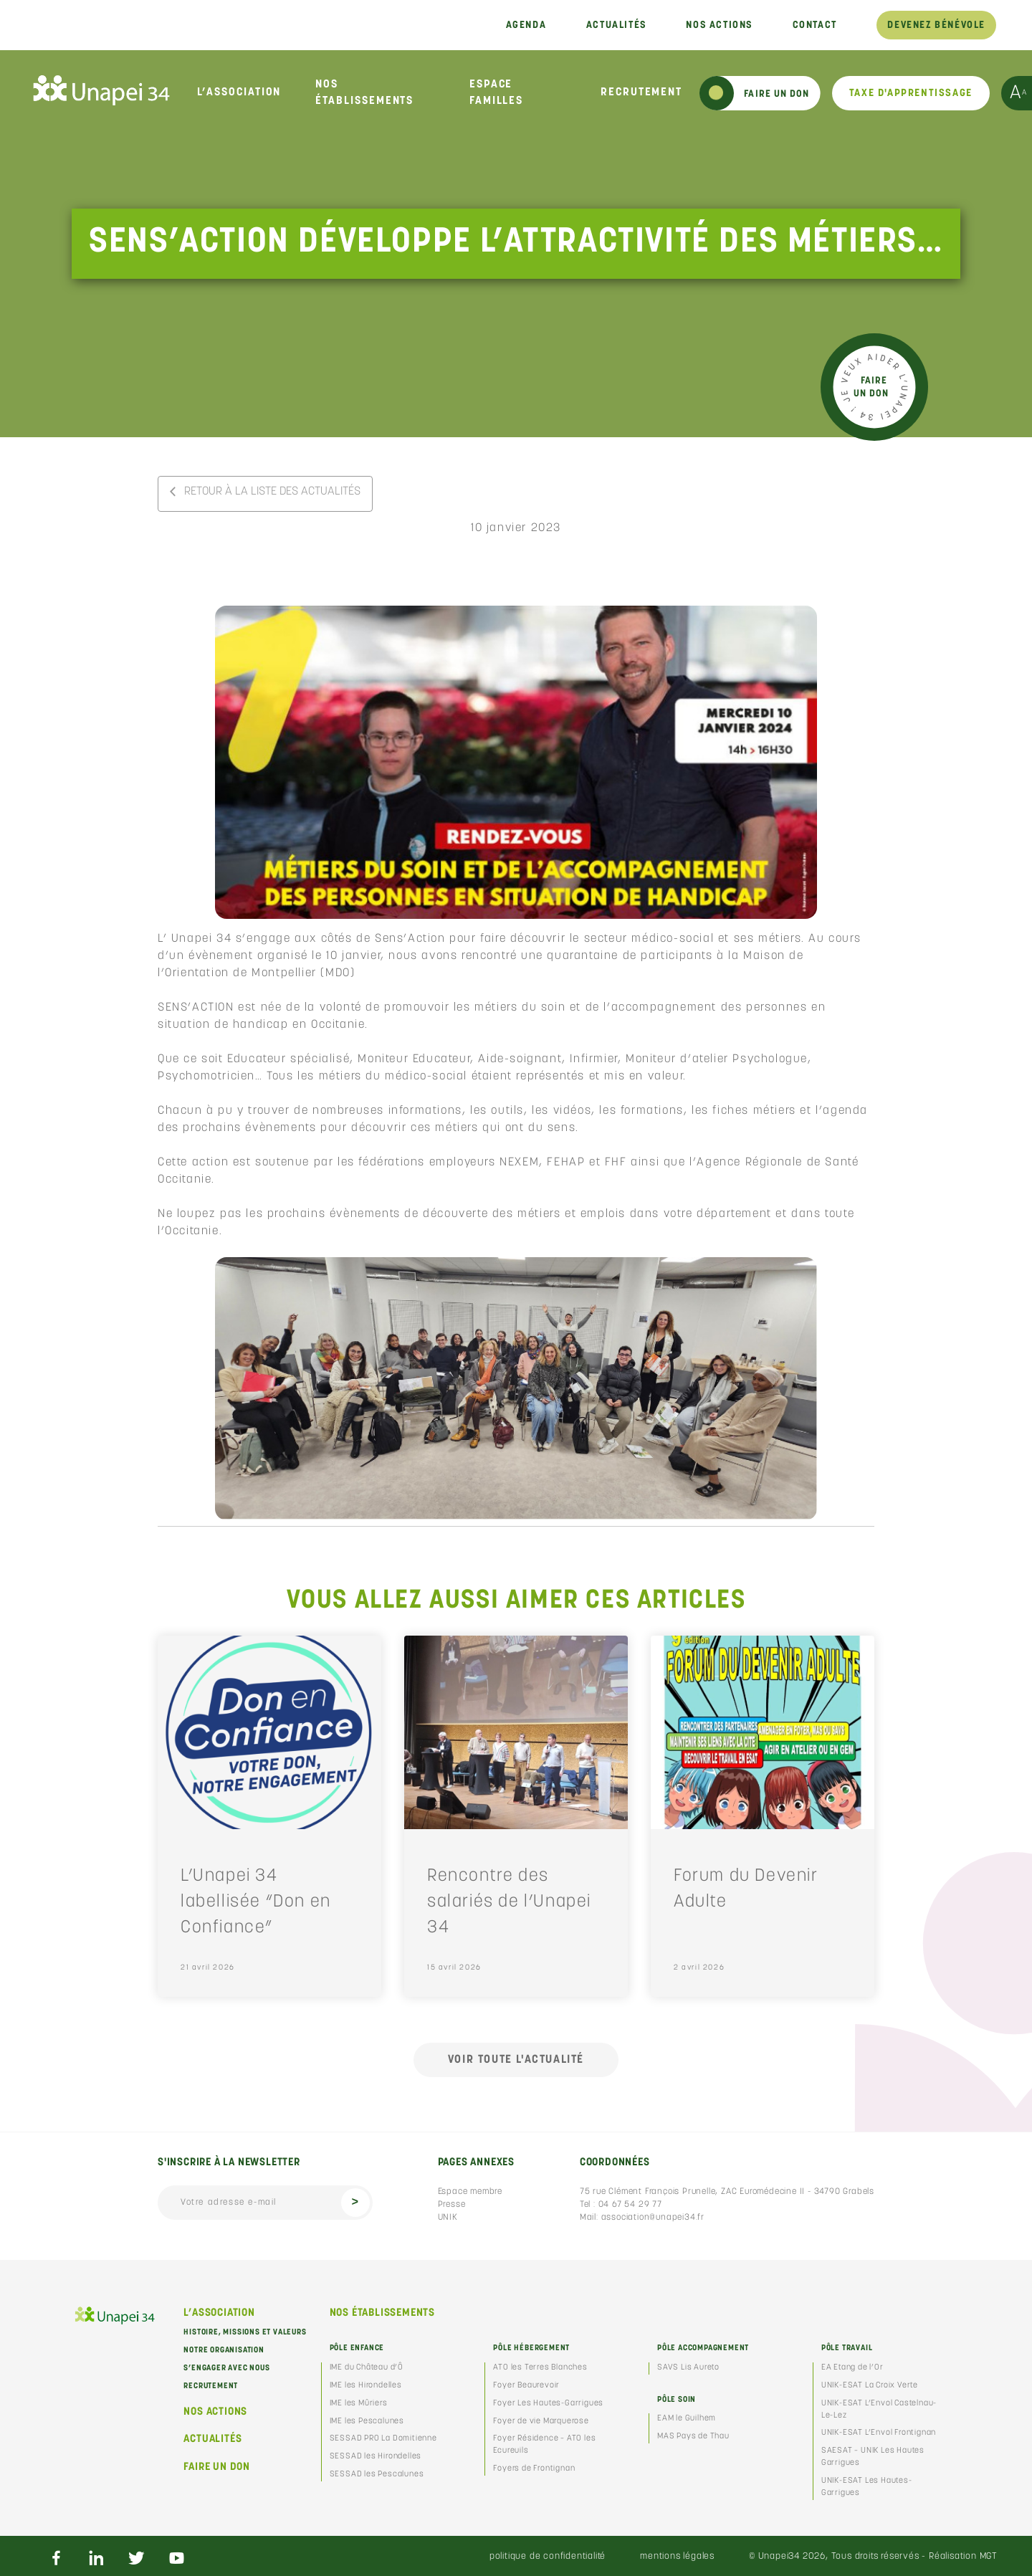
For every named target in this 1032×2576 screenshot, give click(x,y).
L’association (239, 92)
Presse (452, 2204)
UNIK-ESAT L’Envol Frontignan (878, 2433)
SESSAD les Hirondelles (376, 2457)
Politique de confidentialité (547, 2556)
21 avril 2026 (208, 1968)
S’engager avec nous (226, 2368)
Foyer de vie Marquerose (540, 2421)
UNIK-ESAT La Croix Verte (869, 2386)
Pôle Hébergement (531, 2348)
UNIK (448, 2217)
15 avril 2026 (454, 1968)
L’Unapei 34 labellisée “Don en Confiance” (256, 1902)
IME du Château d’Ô (366, 2368)
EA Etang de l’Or (852, 2368)
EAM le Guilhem (686, 2419)
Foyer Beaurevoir (526, 2386)
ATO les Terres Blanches (540, 2368)
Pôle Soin (676, 2400)
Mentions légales (677, 2556)
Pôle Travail (847, 2348)
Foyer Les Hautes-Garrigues (548, 2404)
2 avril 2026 (699, 1968)
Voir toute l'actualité (516, 2060)
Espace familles (496, 93)
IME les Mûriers (359, 2404)
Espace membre (470, 2192)
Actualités (616, 25)
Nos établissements (364, 93)
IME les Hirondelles (366, 2386)
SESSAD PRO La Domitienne (383, 2439)
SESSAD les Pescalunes (377, 2475)
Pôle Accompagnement (703, 2348)
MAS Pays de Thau (693, 2437)
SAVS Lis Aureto (688, 2368)
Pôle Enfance (357, 2348)
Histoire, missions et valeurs (244, 2333)
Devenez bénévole (936, 25)
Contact (815, 25)
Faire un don (216, 2467)
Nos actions (719, 25)
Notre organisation (223, 2351)
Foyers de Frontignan (534, 2469)
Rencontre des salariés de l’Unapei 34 (509, 1902)
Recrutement (641, 92)
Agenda (526, 25)
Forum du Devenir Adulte (746, 1889)
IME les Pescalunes (367, 2421)
